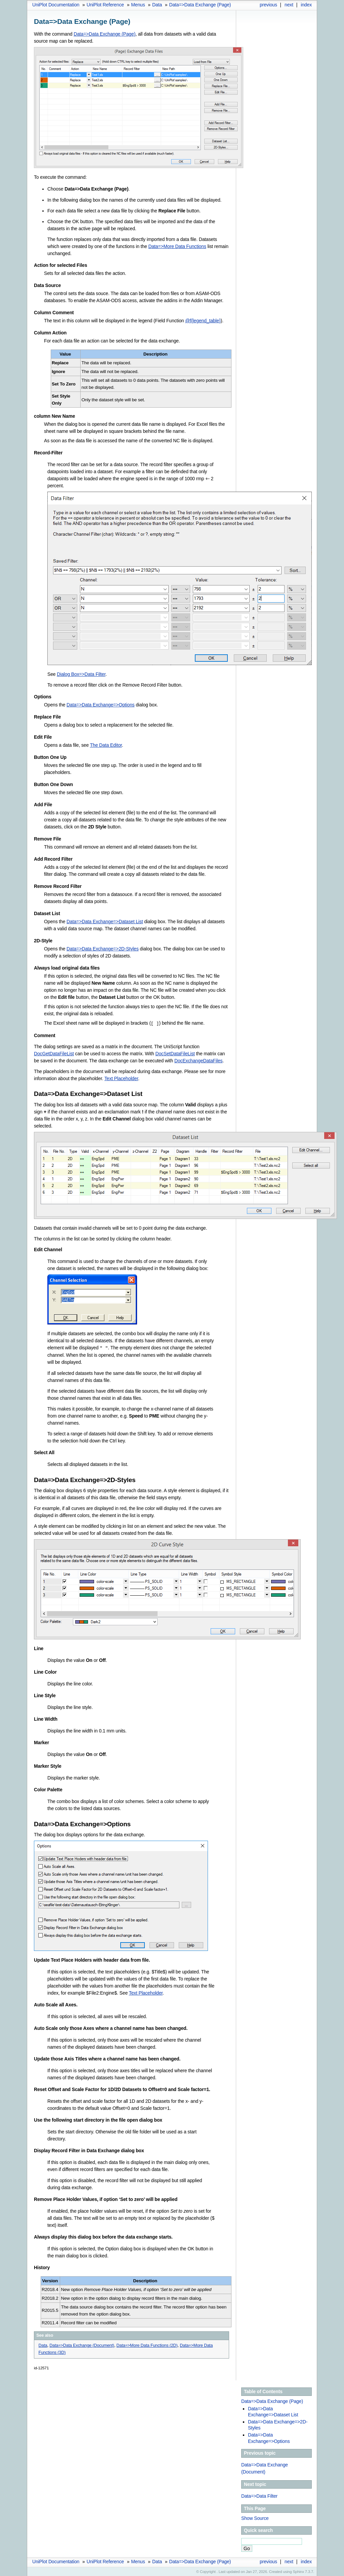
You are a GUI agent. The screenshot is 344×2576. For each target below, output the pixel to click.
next (289, 4)
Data (157, 4)
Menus (138, 4)
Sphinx (298, 2571)
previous (268, 4)
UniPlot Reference (105, 4)
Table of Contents (263, 2391)
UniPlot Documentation (55, 4)
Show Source (255, 2517)
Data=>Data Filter (259, 2495)
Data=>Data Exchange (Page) (200, 4)
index (306, 4)
